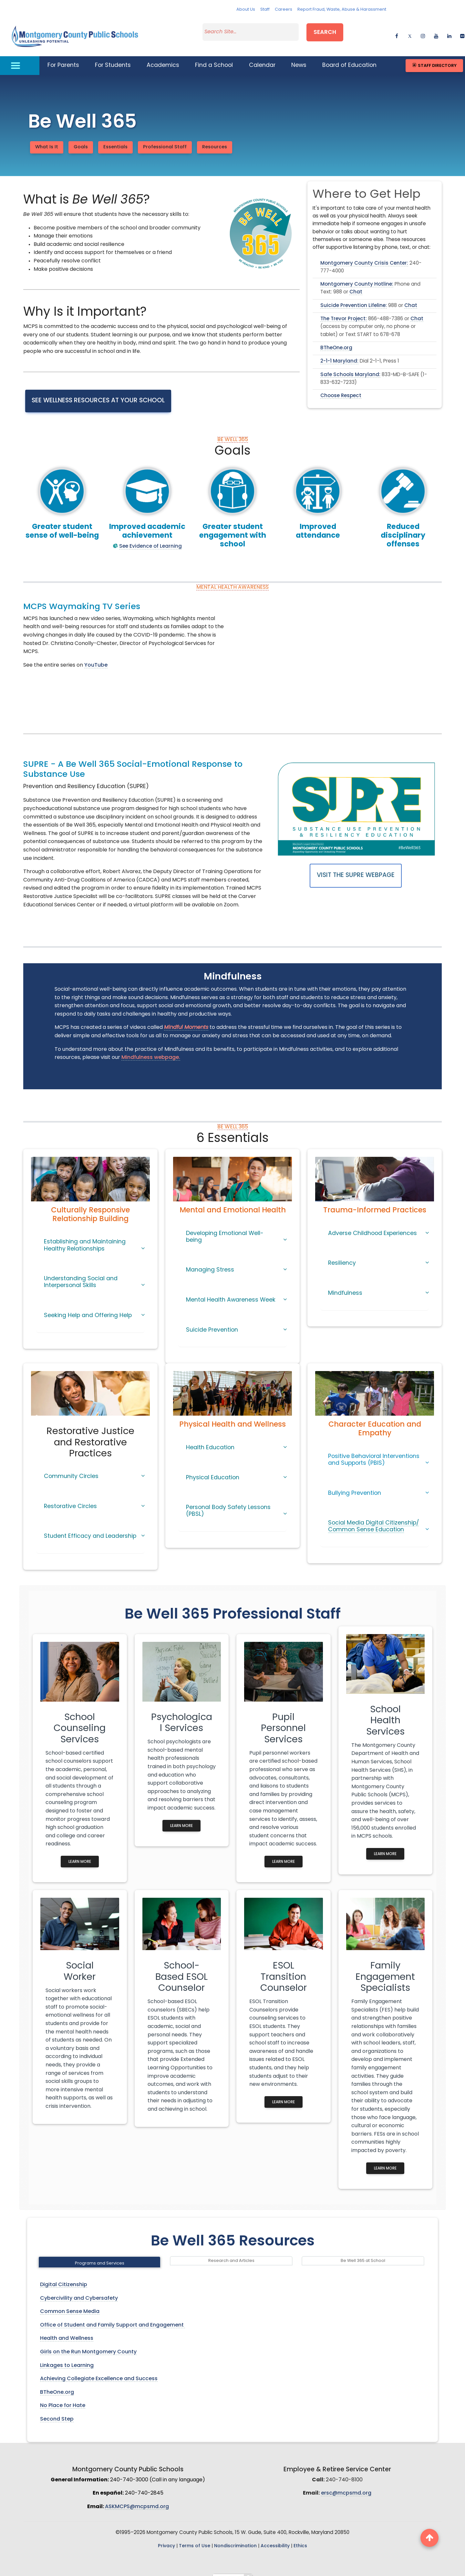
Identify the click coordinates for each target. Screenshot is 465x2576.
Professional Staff (165, 139)
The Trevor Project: (343, 311)
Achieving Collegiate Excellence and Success (99, 2370)
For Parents (63, 57)
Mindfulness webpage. (150, 1049)
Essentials (115, 139)
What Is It (46, 139)
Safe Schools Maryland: (350, 366)
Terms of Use (194, 2538)
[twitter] (409, 31)
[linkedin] (449, 31)
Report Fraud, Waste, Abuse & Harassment (341, 9)
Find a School (214, 57)
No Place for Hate (62, 2397)
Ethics (300, 2538)
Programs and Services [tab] (99, 2255)
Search (325, 30)
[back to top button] (429, 2538)
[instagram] (423, 31)
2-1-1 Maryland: (339, 353)
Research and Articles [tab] (231, 2253)
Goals (81, 139)
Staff (265, 9)
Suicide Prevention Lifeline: (353, 297)
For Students (113, 57)
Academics (163, 57)
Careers (283, 9)
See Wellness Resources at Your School (98, 393)
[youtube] (436, 31)
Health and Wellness (66, 2330)
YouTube (96, 657)
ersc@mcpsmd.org (346, 2485)
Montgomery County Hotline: (356, 276)
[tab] (90, 1239)
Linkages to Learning (67, 2357)
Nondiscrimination (235, 2538)
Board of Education (349, 57)
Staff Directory (434, 57)
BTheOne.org (336, 340)
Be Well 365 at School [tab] (363, 2253)
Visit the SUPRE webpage (356, 867)
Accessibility (275, 2538)
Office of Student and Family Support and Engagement (112, 2317)
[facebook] (396, 31)
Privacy (166, 2538)
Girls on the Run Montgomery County (88, 2344)
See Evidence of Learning (150, 538)
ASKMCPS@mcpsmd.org (137, 2498)
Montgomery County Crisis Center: (364, 255)
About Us (245, 9)
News (298, 57)
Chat (355, 284)
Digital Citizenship (63, 2276)
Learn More (79, 1854)
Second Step (57, 2411)
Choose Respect (340, 387)
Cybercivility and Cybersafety (79, 2290)
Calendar (262, 57)
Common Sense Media (69, 2303)
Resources (214, 139)
